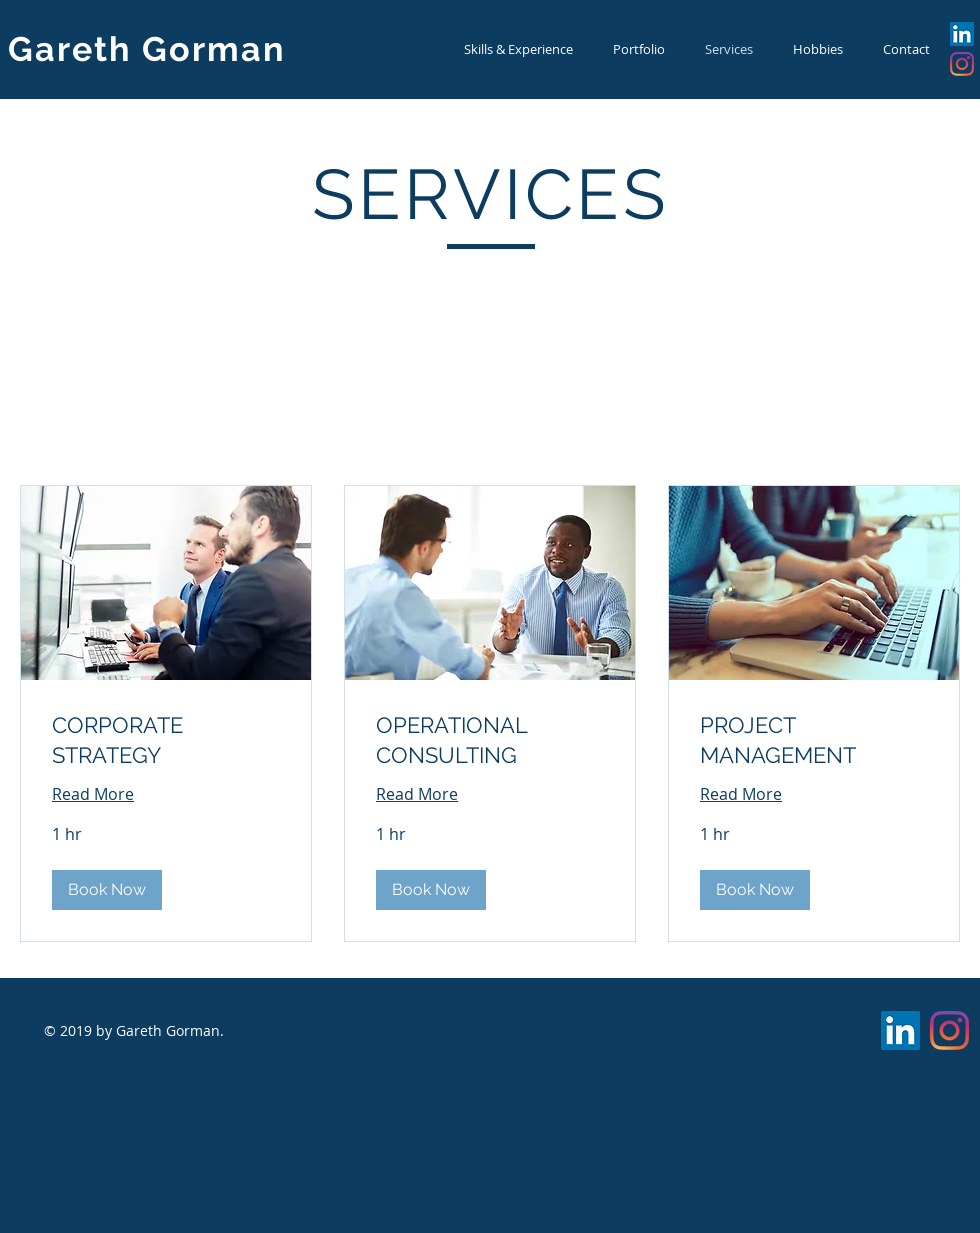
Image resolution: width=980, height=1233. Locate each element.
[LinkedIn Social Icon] (962, 34)
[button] (107, 890)
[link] (166, 740)
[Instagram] (962, 64)
